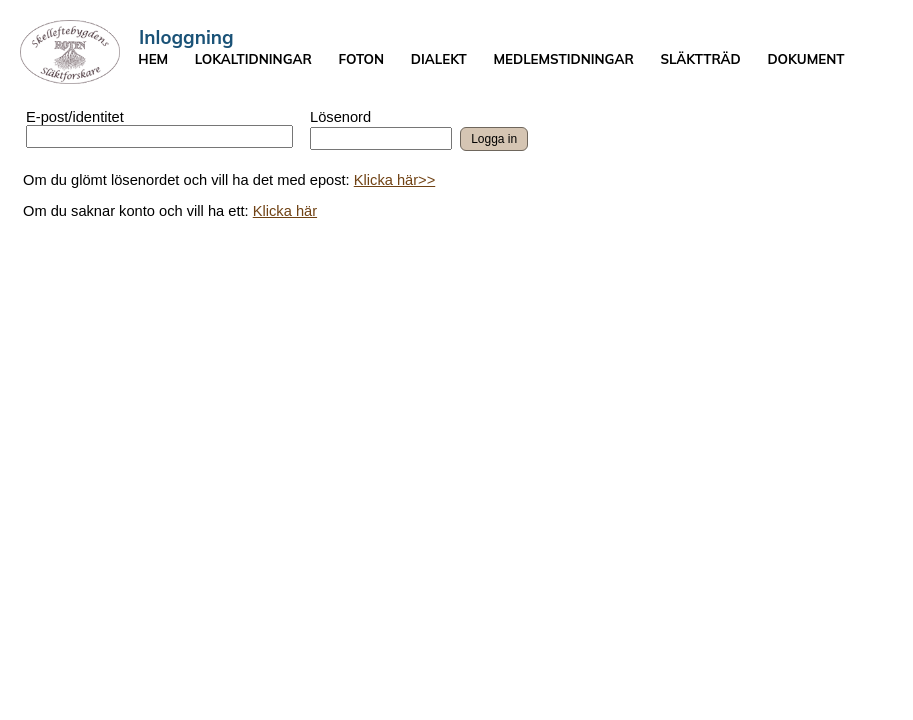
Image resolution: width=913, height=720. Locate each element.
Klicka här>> (394, 180)
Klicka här (285, 211)
